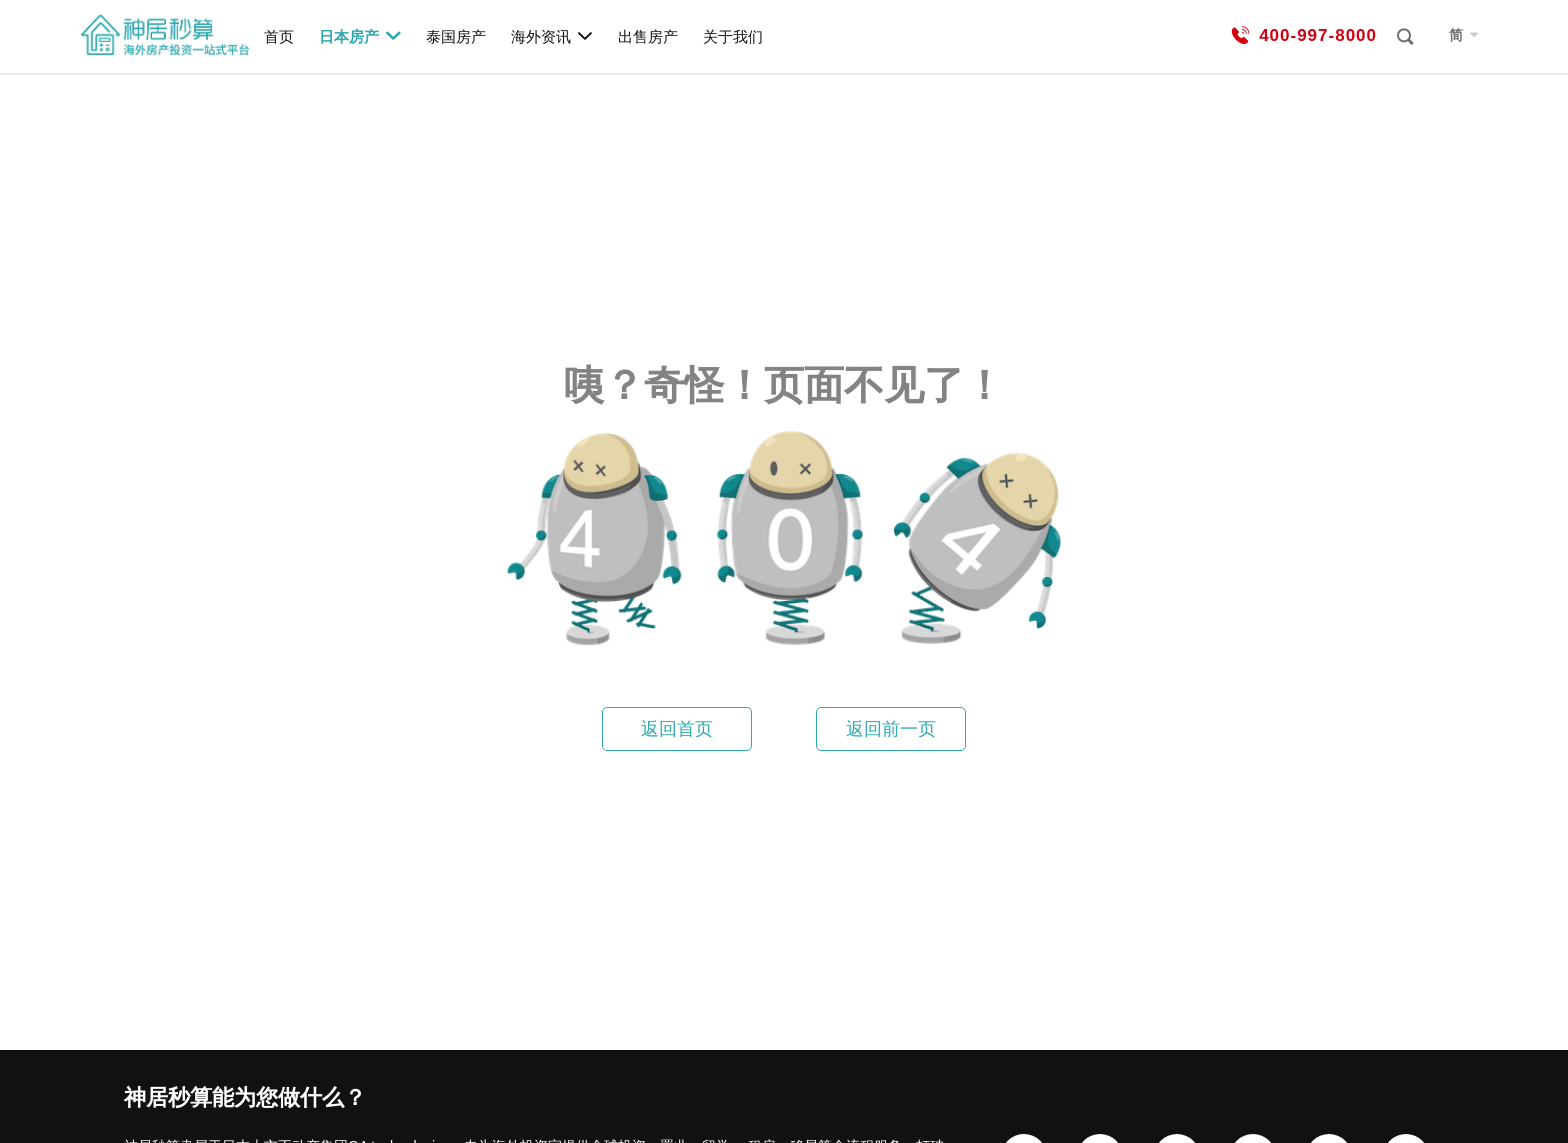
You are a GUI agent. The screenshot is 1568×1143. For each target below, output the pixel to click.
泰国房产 (456, 36)
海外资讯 (552, 36)
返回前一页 (891, 729)
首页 (279, 36)
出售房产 (648, 36)
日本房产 (360, 36)
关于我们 (733, 36)
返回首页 (677, 729)
